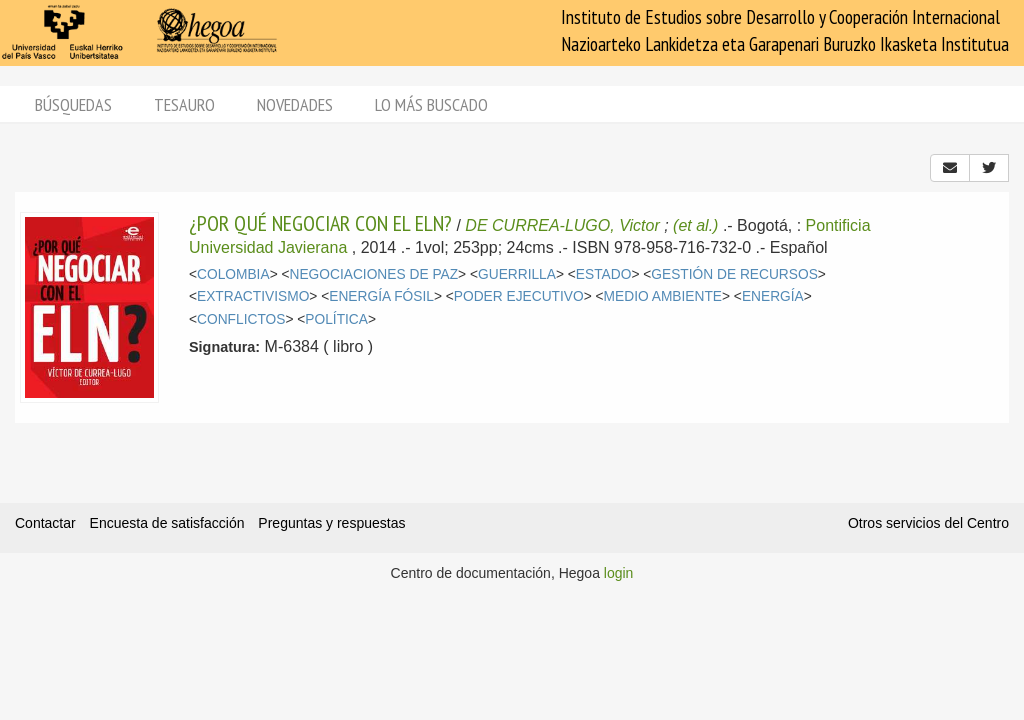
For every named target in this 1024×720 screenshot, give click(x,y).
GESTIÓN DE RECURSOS (734, 274)
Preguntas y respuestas (331, 523)
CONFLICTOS (241, 319)
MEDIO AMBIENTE (663, 296)
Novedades (295, 104)
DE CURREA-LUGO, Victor (562, 225)
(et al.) (695, 225)
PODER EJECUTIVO (519, 296)
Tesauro (184, 104)
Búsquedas (73, 104)
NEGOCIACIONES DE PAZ (374, 274)
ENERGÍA (773, 296)
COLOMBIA (233, 274)
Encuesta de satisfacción (167, 523)
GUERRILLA (517, 274)
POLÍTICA (336, 319)
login (619, 573)
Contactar (45, 523)
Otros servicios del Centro (928, 523)
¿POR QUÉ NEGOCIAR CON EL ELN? (320, 223)
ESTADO (604, 274)
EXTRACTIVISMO (253, 296)
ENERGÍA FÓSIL (381, 296)
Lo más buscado (431, 104)
